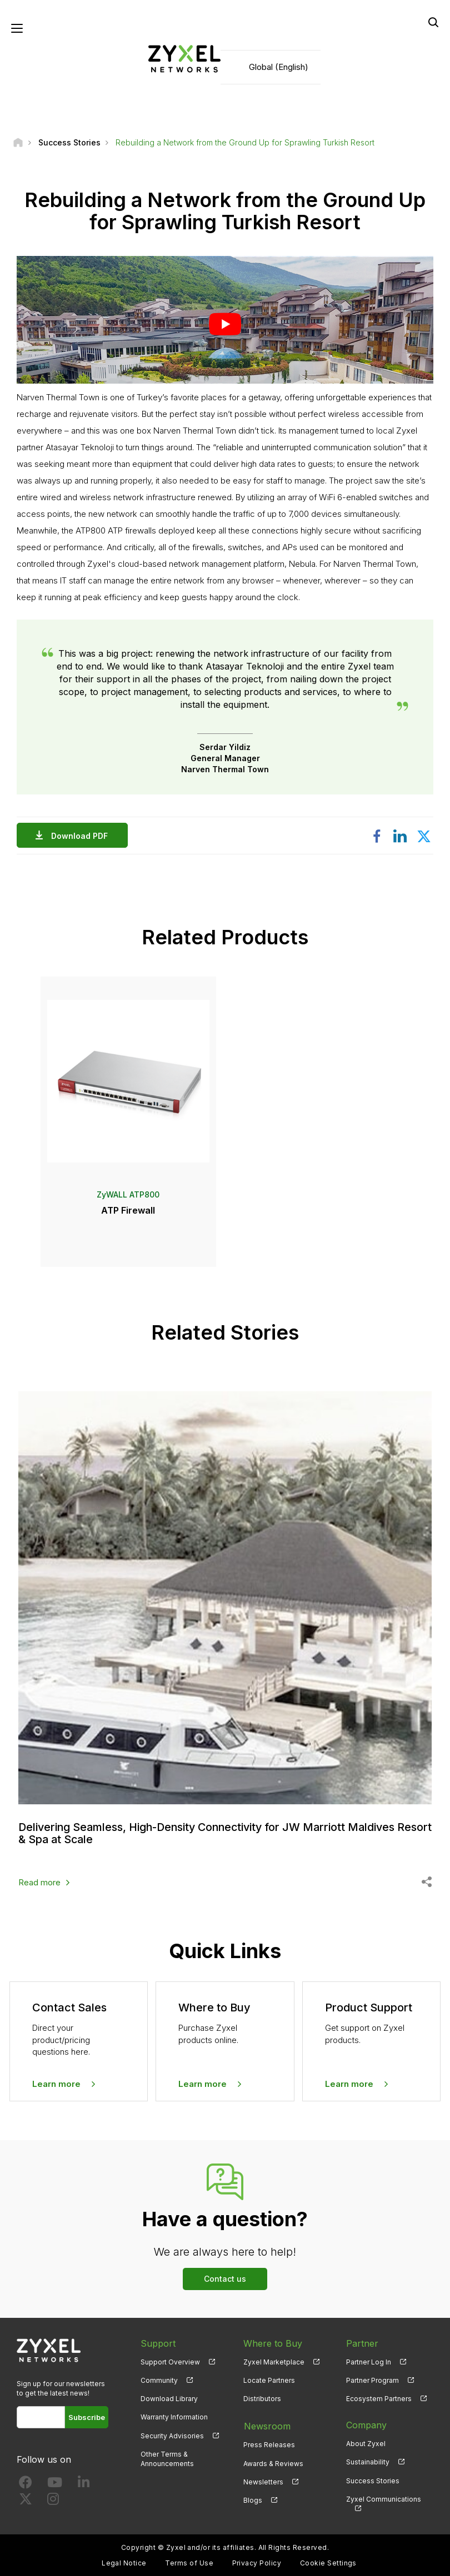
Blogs (252, 2498)
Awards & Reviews (273, 2461)
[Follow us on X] (25, 2501)
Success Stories (372, 2480)
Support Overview (170, 2361)
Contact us (225, 2278)
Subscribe (86, 2416)
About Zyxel (366, 2443)
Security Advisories (172, 2435)
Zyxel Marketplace (273, 2361)
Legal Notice (124, 2562)
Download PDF (82, 835)
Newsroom (266, 2424)
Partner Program (372, 2380)
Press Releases (269, 2443)
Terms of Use (189, 2562)
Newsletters (263, 2480)
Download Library (169, 2398)
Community (159, 2380)
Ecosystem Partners (379, 2398)
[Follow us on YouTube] (54, 2484)
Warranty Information (174, 2416)
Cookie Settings (328, 2562)
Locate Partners (269, 2380)
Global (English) (278, 67)
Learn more (56, 2083)
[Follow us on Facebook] (25, 2484)
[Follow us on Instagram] (53, 2501)
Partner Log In (368, 2361)
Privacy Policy (257, 2562)
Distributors (262, 2398)
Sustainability (367, 2461)
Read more (39, 1881)
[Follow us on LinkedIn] (83, 2484)
